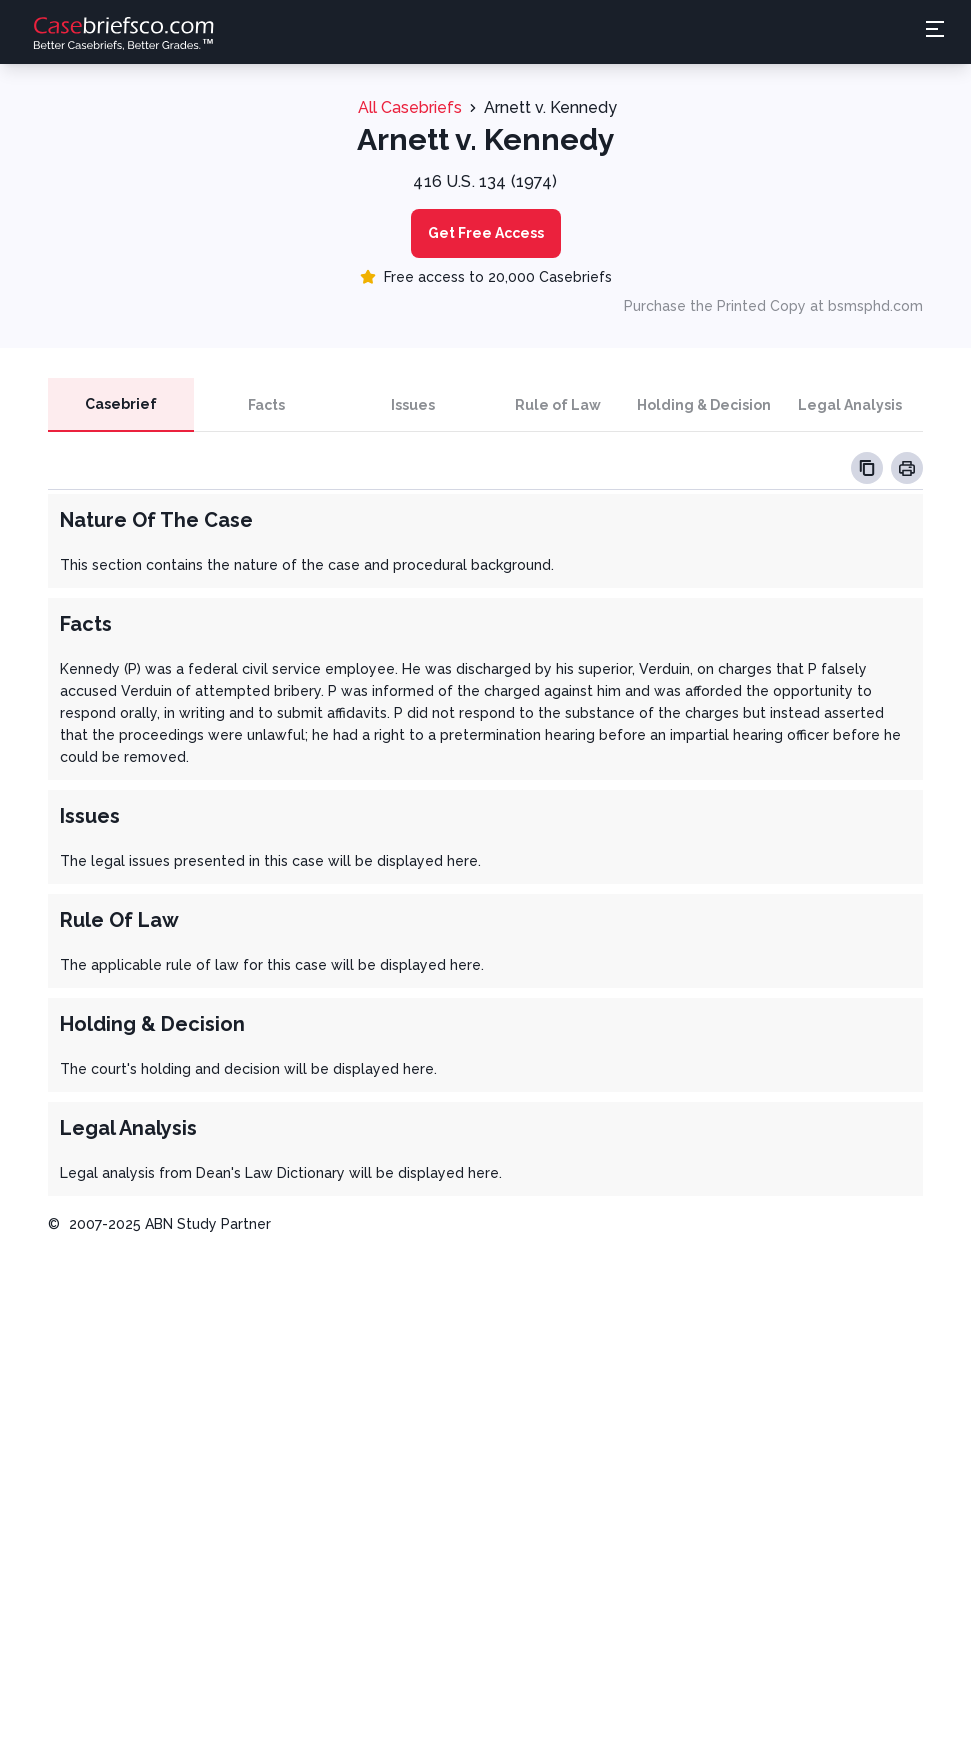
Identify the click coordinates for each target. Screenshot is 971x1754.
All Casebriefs (410, 107)
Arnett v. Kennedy (550, 107)
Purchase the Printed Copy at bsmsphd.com (773, 306)
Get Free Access (486, 233)
